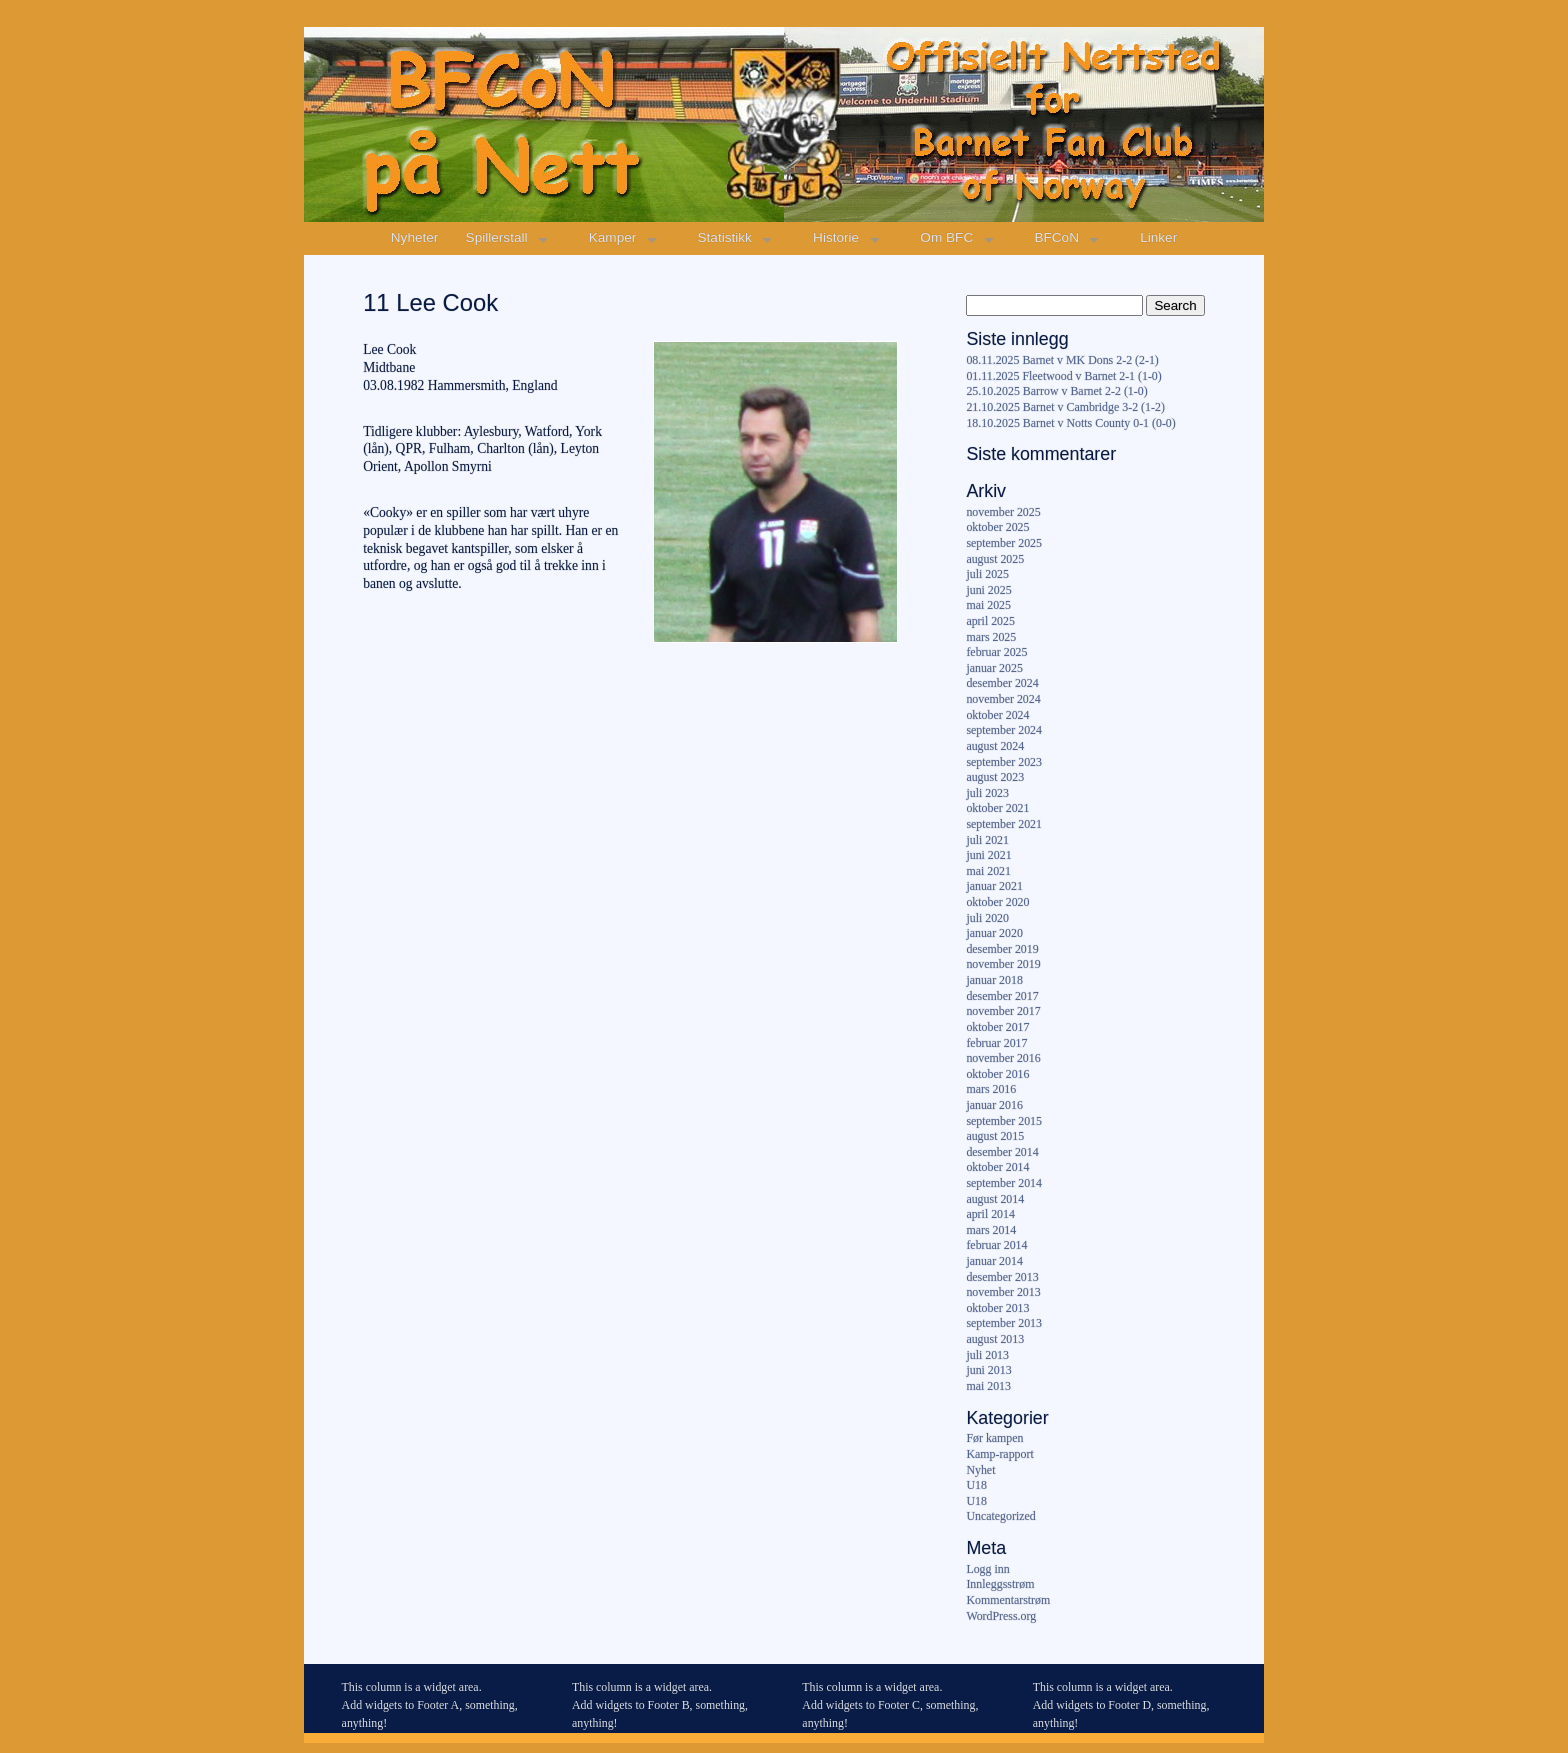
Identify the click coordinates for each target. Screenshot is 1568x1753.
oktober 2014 (997, 1167)
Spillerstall (497, 237)
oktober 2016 (997, 1074)
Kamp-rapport (999, 1454)
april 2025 (990, 621)
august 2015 (995, 1136)
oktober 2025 (997, 527)
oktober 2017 (997, 1027)
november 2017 (1003, 1011)
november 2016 (1003, 1058)
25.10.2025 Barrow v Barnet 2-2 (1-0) (1056, 391)
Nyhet (980, 1470)
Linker (1158, 237)
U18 (976, 1485)
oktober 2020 (997, 902)
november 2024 (1003, 699)
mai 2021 (988, 871)
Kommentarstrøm (1008, 1600)
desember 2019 (1002, 949)
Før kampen (994, 1438)
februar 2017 (996, 1043)
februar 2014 (996, 1245)
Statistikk (725, 237)
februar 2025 (996, 652)
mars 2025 (991, 637)
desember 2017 (1002, 996)
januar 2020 (994, 933)
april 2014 (990, 1214)
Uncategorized (1000, 1516)
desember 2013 (1002, 1277)
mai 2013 (988, 1386)
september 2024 (1004, 730)
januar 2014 (994, 1261)
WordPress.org (1001, 1616)
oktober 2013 (997, 1308)
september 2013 (1004, 1323)
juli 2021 (987, 840)
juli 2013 (987, 1355)
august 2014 (995, 1199)
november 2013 (1003, 1292)
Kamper (613, 237)
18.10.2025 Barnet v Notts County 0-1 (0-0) (1070, 423)
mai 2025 (988, 605)
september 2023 (1004, 762)
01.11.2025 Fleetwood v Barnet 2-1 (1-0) (1063, 376)
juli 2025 (987, 574)
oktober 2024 (997, 715)
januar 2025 (994, 668)
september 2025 (1004, 543)
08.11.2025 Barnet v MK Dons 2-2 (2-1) (1062, 360)
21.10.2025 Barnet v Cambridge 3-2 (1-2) (1065, 407)
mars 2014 (991, 1230)
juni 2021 (988, 855)
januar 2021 (994, 886)
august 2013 (995, 1339)
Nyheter (415, 237)
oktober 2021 (997, 808)
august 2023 (995, 777)
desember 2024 (1002, 683)
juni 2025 (988, 590)
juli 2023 (987, 793)
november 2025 (1003, 512)
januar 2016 (994, 1105)
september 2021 (1004, 824)
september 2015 (1004, 1121)
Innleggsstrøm (1000, 1584)
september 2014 (1004, 1183)
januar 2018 (994, 980)
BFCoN (1056, 237)
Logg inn (987, 1569)
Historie (836, 237)
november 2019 (1003, 964)
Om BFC (946, 237)
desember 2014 (1002, 1152)
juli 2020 (987, 918)
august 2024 (995, 746)
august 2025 (995, 559)
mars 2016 (991, 1089)
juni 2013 (988, 1370)
